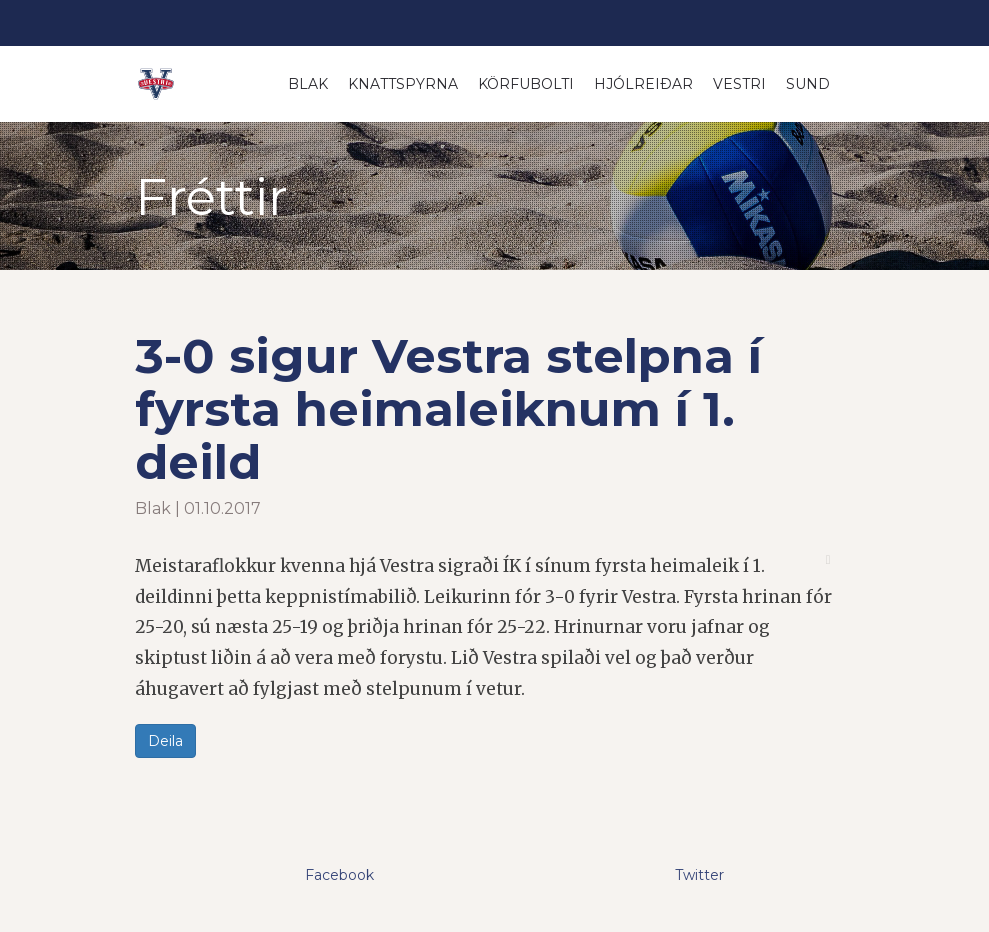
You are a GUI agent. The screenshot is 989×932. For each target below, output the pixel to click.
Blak (308, 84)
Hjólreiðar (643, 84)
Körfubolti (526, 84)
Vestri (739, 84)
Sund (808, 84)
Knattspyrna (403, 84)
